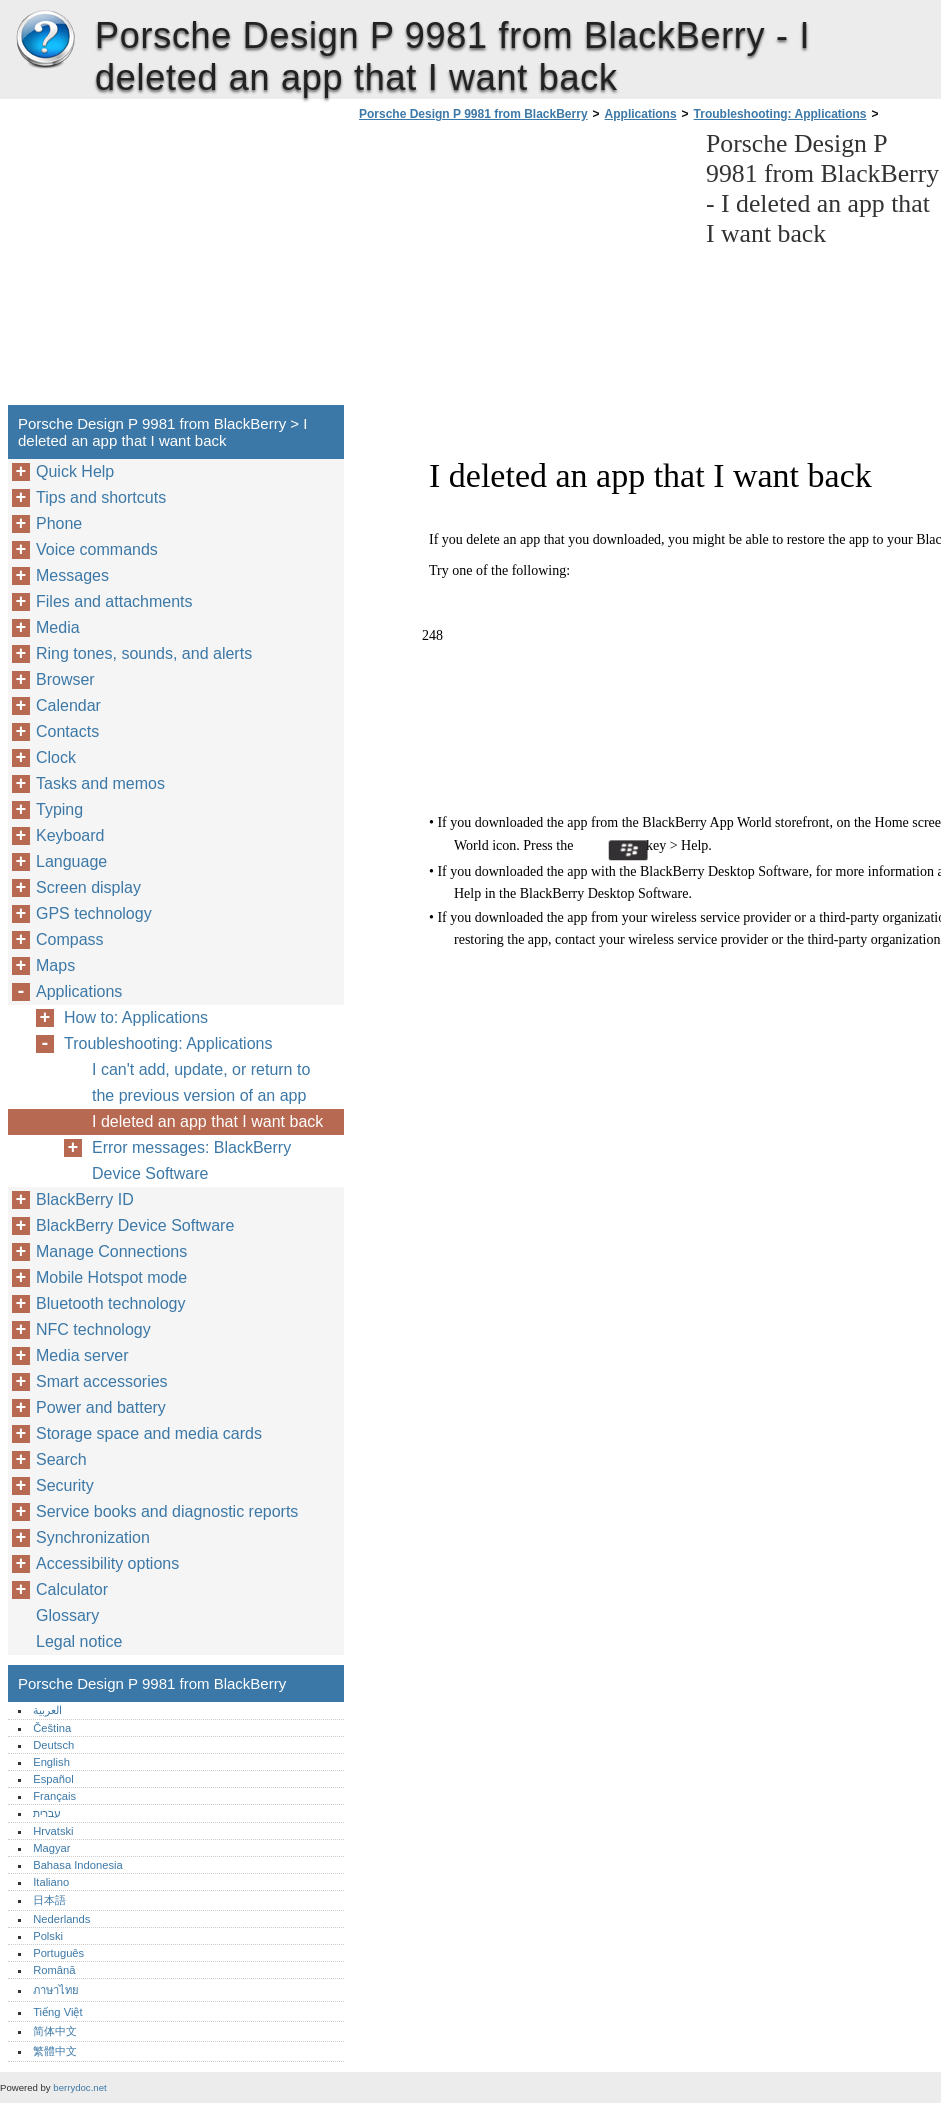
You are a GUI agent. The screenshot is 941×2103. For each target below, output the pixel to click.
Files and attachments (114, 601)
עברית (47, 1813)
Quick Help (75, 471)
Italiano (51, 1882)
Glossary (67, 1615)
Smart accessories (102, 1381)
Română (54, 1970)
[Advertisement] (522, 269)
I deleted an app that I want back (207, 1121)
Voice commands (97, 549)
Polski (48, 1936)
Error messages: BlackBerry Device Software (191, 1160)
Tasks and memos (100, 783)
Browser (65, 679)
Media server (82, 1355)
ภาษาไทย (56, 1990)
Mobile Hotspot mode (111, 1277)
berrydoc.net (79, 2087)
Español (53, 1779)
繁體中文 (55, 2051)
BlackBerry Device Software (135, 1225)
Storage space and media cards (149, 1433)
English (51, 1762)
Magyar (51, 1848)
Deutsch (53, 1745)
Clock (56, 757)
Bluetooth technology (110, 1303)
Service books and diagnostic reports (167, 1511)
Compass (70, 939)
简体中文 (55, 2031)
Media (58, 627)
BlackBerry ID (85, 1199)
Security (65, 1485)
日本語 (49, 1900)
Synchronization (93, 1537)
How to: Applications (136, 1017)
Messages (72, 575)
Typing (59, 809)
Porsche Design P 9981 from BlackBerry (45, 40)
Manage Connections (111, 1251)
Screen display (88, 887)
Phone (59, 523)
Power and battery (101, 1407)
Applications (641, 114)
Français (54, 1796)
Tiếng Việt (57, 2012)
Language (71, 861)
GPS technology (94, 913)
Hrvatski (53, 1831)
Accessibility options (107, 1563)
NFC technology (93, 1329)
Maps (55, 965)
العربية (47, 1710)
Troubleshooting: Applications (780, 114)
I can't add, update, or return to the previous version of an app (201, 1082)
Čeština (52, 1728)
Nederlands (61, 1919)
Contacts (67, 731)
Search (61, 1459)
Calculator (72, 1589)
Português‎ (58, 1953)
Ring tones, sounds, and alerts (144, 653)
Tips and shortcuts (101, 497)
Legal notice (79, 1641)
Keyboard (70, 835)
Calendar (68, 705)
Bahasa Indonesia (78, 1865)
